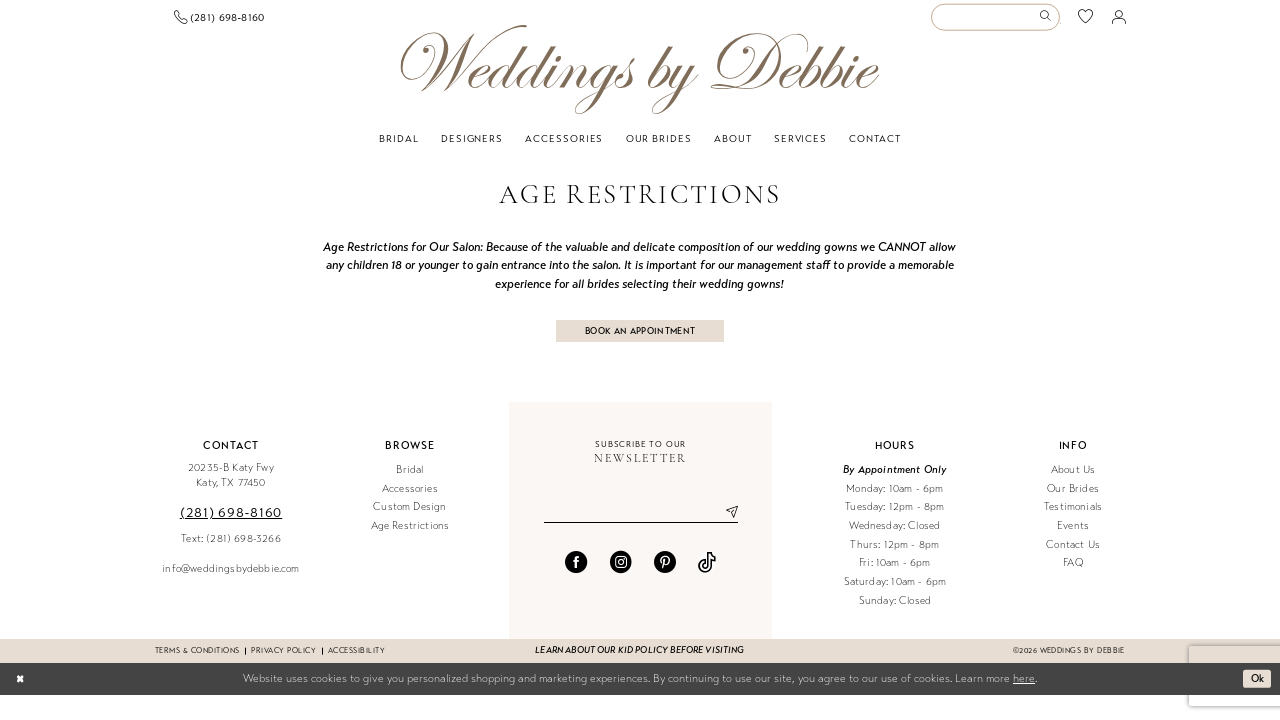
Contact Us (1073, 556)
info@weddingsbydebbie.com (230, 580)
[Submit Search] (1048, 22)
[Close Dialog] (21, 691)
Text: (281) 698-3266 (230, 550)
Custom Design (409, 519)
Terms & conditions (197, 662)
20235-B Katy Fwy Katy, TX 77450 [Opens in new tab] (231, 487)
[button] (1119, 22)
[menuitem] (228, 22)
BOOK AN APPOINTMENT (640, 341)
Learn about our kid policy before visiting (639, 663)
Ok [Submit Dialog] (1256, 690)
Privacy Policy (283, 662)
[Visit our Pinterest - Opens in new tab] (665, 577)
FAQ (1073, 575)
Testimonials (1073, 519)
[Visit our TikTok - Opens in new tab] (707, 577)
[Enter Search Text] (995, 22)
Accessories (410, 500)
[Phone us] (365, 22)
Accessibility (356, 662)
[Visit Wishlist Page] (1086, 22)
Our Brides (1073, 500)
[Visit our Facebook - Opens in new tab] (576, 577)
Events (1073, 537)
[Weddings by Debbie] (639, 79)
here (1024, 690)
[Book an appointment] (228, 22)
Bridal (409, 481)
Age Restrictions (410, 537)
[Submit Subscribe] (724, 526)
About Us (1073, 481)
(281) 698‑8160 (231, 524)
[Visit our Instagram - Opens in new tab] (621, 577)
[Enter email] (641, 526)
